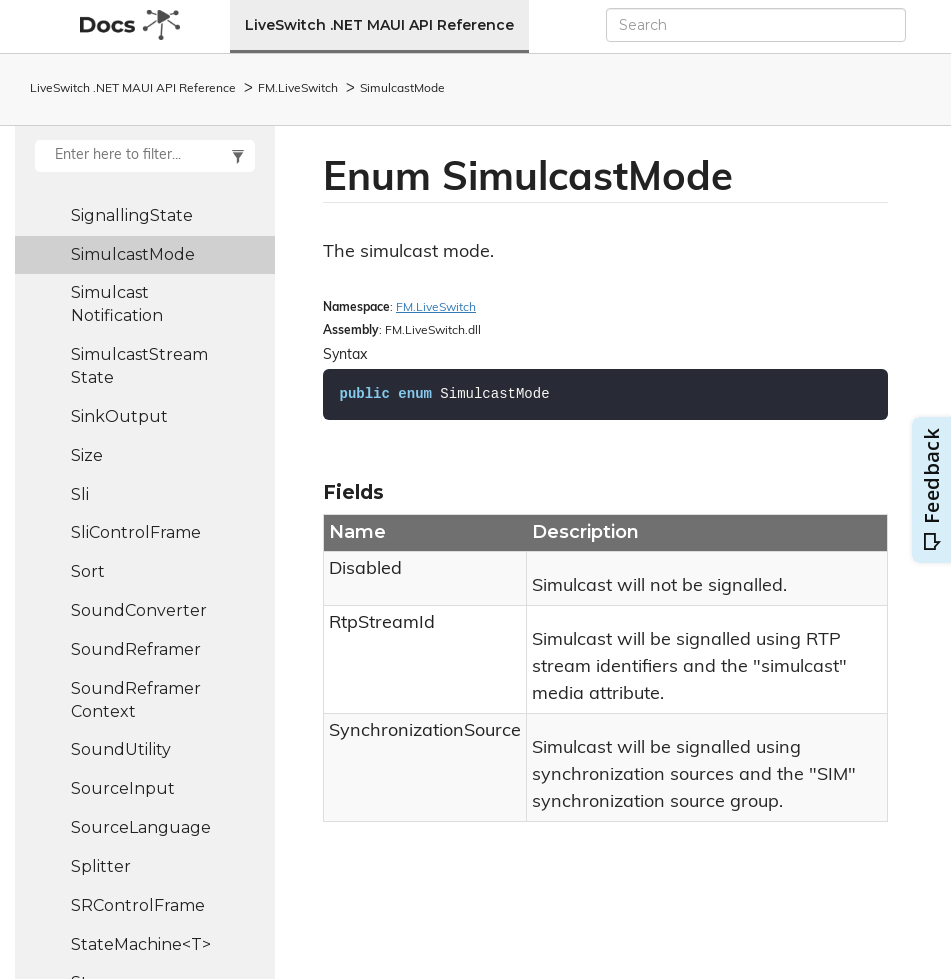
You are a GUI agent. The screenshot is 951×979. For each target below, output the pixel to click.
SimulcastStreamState (139, 366)
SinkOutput (119, 416)
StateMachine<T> (141, 944)
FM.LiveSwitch (298, 89)
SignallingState (132, 215)
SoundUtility (121, 749)
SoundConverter (139, 610)
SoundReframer (136, 649)
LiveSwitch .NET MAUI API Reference (379, 25)
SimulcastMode (402, 89)
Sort (88, 571)
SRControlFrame (138, 905)
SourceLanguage (141, 827)
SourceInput (123, 788)
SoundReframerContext (136, 700)
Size (87, 455)
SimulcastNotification (117, 304)
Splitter (101, 866)
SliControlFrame (136, 532)
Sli (80, 494)
